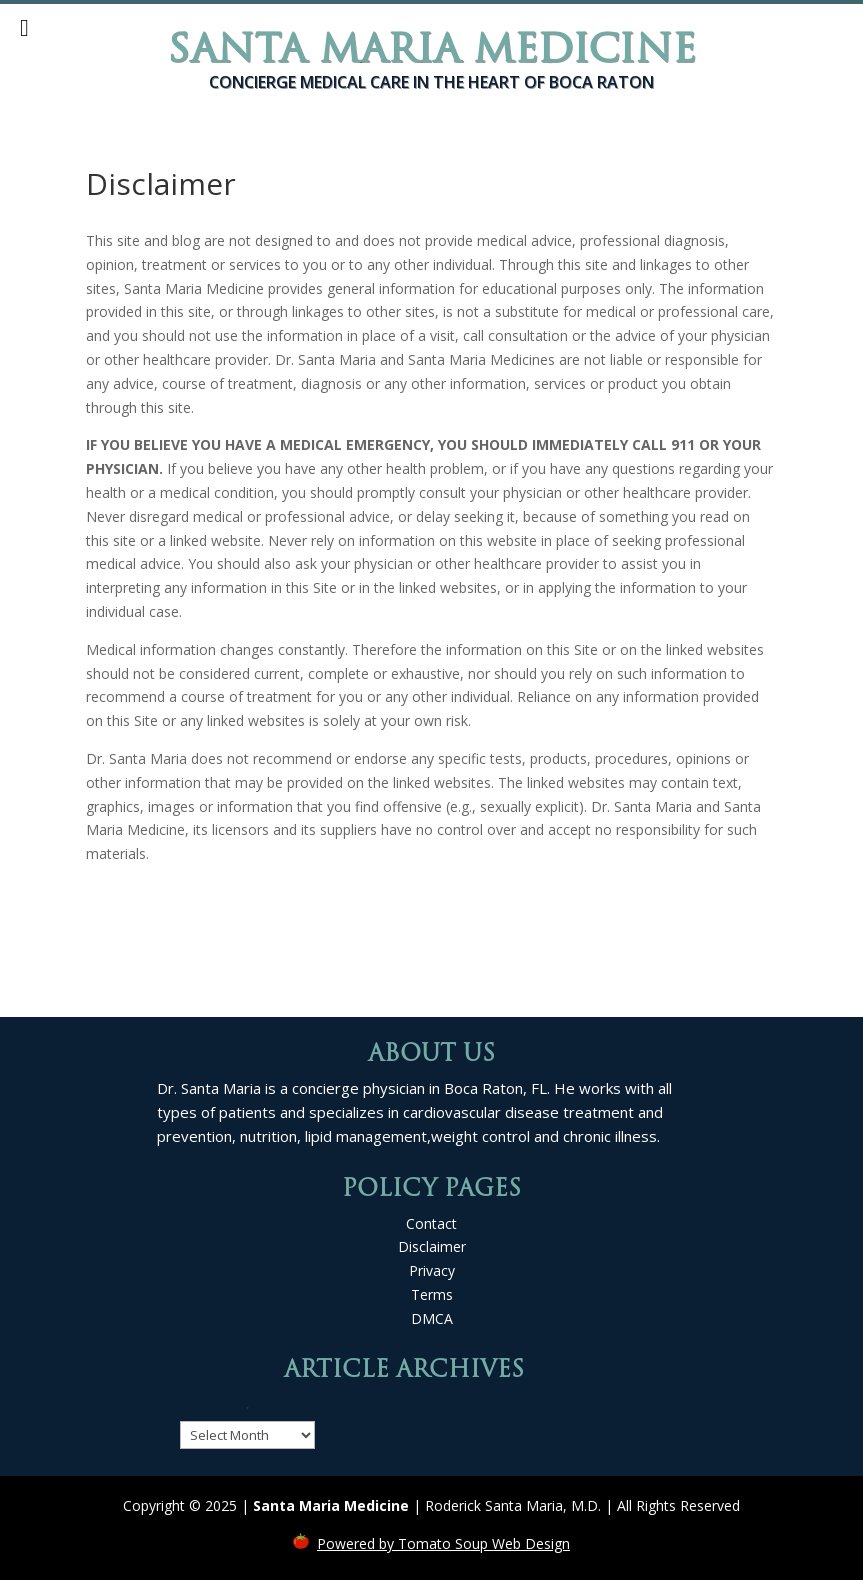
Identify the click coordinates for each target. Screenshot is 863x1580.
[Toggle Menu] (24, 28)
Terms (432, 1294)
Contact (431, 1223)
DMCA (432, 1318)
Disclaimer (432, 1246)
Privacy (432, 1270)
